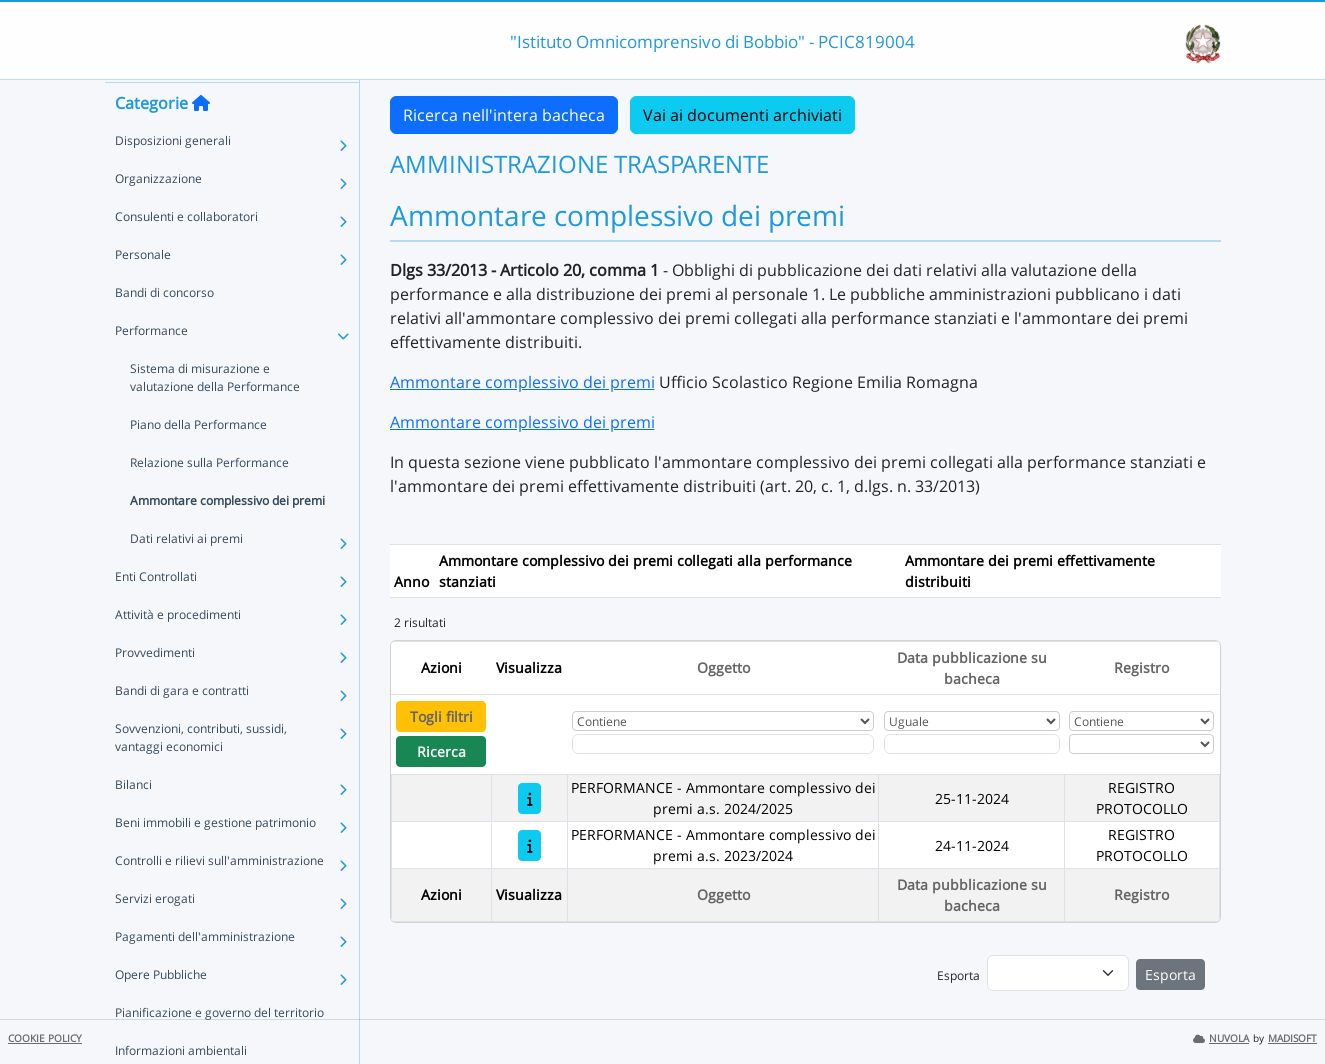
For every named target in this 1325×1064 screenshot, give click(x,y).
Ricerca (441, 751)
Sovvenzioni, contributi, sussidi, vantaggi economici (201, 775)
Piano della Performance (198, 462)
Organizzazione (158, 216)
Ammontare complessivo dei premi (227, 538)
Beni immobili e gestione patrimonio (215, 860)
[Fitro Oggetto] (723, 744)
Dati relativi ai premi (186, 576)
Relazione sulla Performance (209, 500)
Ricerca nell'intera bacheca (504, 115)
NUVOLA (1221, 1038)
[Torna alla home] (201, 141)
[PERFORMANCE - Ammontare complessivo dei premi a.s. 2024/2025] (529, 798)
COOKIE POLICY (45, 1038)
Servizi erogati (155, 936)
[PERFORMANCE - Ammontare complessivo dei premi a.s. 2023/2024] (529, 845)
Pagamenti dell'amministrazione (205, 974)
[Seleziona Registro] (1141, 744)
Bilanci (133, 822)
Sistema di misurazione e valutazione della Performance (215, 415)
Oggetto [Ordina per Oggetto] (723, 667)
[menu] (1058, 973)
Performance (151, 368)
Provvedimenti (155, 690)
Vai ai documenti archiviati (742, 115)
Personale (143, 292)
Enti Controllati (156, 614)
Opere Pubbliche (161, 1012)
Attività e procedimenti (178, 652)
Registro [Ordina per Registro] (1141, 667)
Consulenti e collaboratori (186, 254)
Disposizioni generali (173, 178)
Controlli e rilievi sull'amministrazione (219, 898)
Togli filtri (441, 716)
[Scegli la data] (972, 744)
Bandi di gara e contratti (182, 728)
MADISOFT (1292, 1038)
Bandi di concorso (164, 330)
